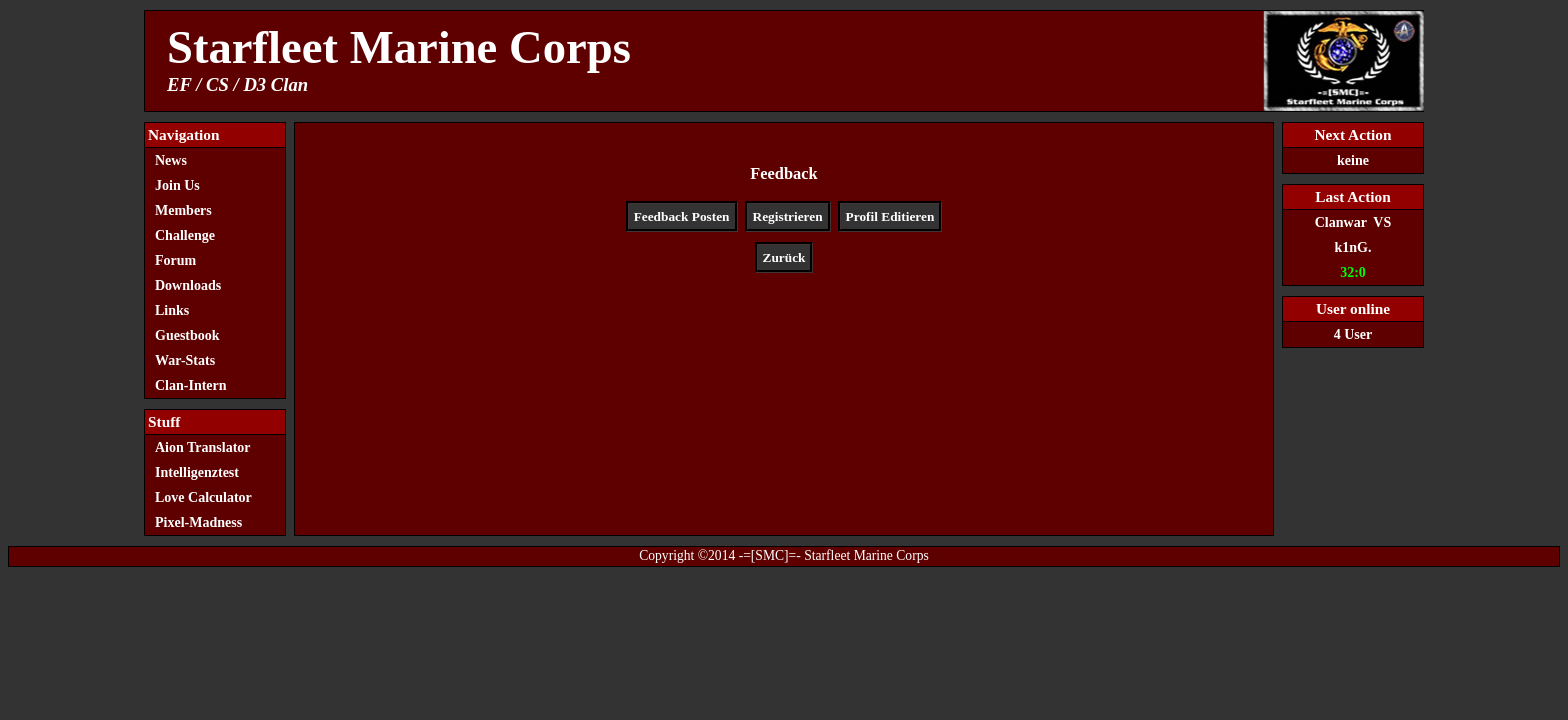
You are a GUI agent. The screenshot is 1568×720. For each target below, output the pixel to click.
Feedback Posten (682, 216)
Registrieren (788, 216)
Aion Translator (203, 447)
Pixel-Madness (204, 522)
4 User (1353, 334)
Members (183, 210)
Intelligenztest (197, 472)
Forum (175, 260)
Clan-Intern (191, 385)
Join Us (177, 185)
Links (172, 310)
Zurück (784, 257)
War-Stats (185, 360)
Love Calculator (203, 497)
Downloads (188, 285)
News (171, 160)
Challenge (185, 235)
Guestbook (187, 335)
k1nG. (1353, 247)
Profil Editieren (890, 216)
